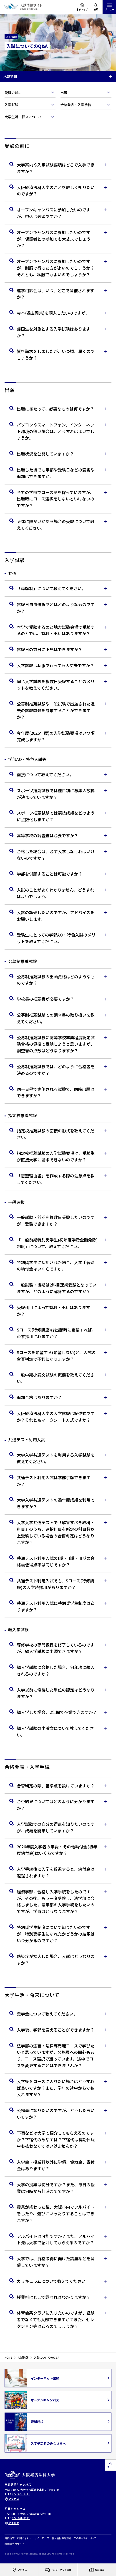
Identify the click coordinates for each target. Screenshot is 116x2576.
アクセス (12, 2499)
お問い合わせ (24, 2538)
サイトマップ (41, 2538)
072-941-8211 (21, 2518)
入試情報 (10, 76)
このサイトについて (85, 2538)
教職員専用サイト (15, 2543)
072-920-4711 (21, 2494)
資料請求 (10, 2538)
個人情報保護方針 (61, 2538)
